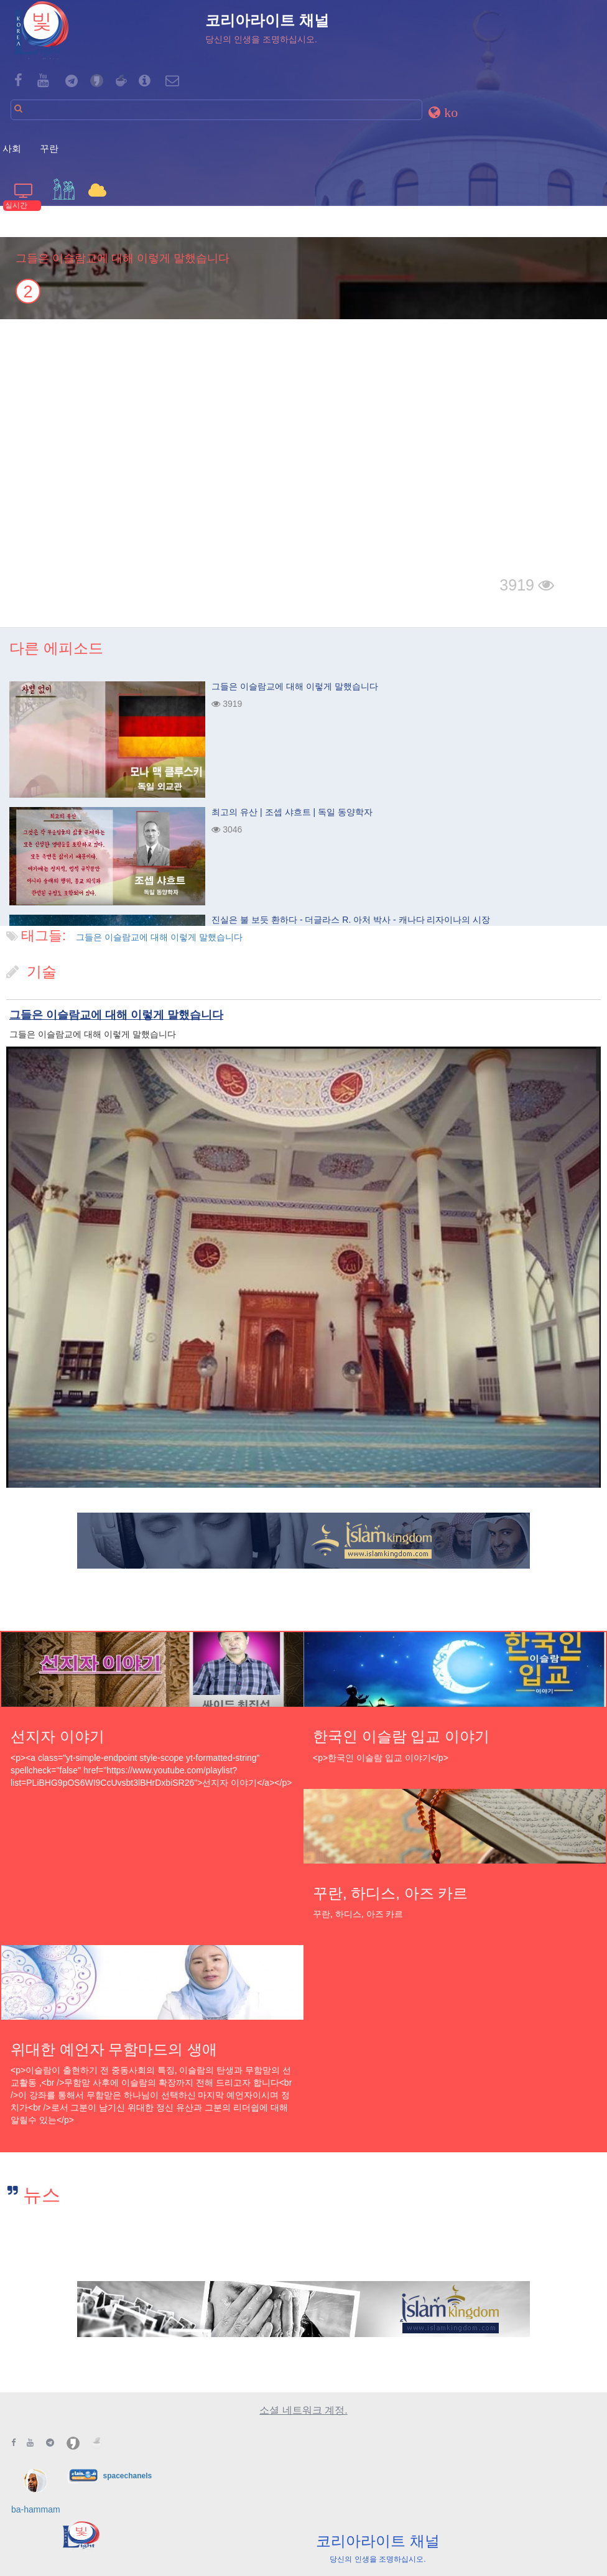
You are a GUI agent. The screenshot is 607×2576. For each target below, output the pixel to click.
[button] (445, 112)
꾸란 (49, 148)
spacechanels (127, 2475)
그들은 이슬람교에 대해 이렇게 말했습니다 (159, 937)
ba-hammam (35, 2509)
